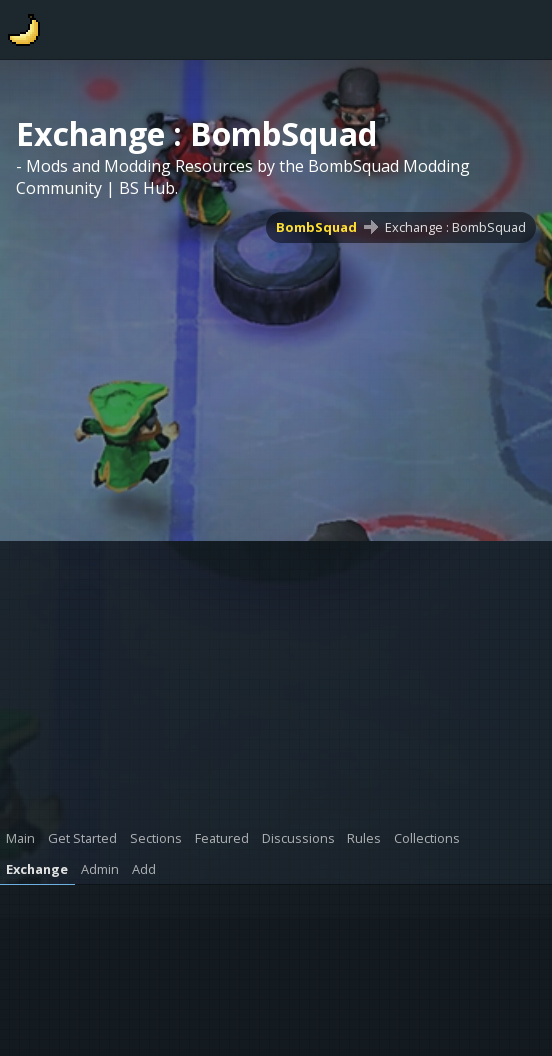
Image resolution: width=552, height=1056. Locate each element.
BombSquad (316, 227)
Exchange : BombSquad (455, 227)
